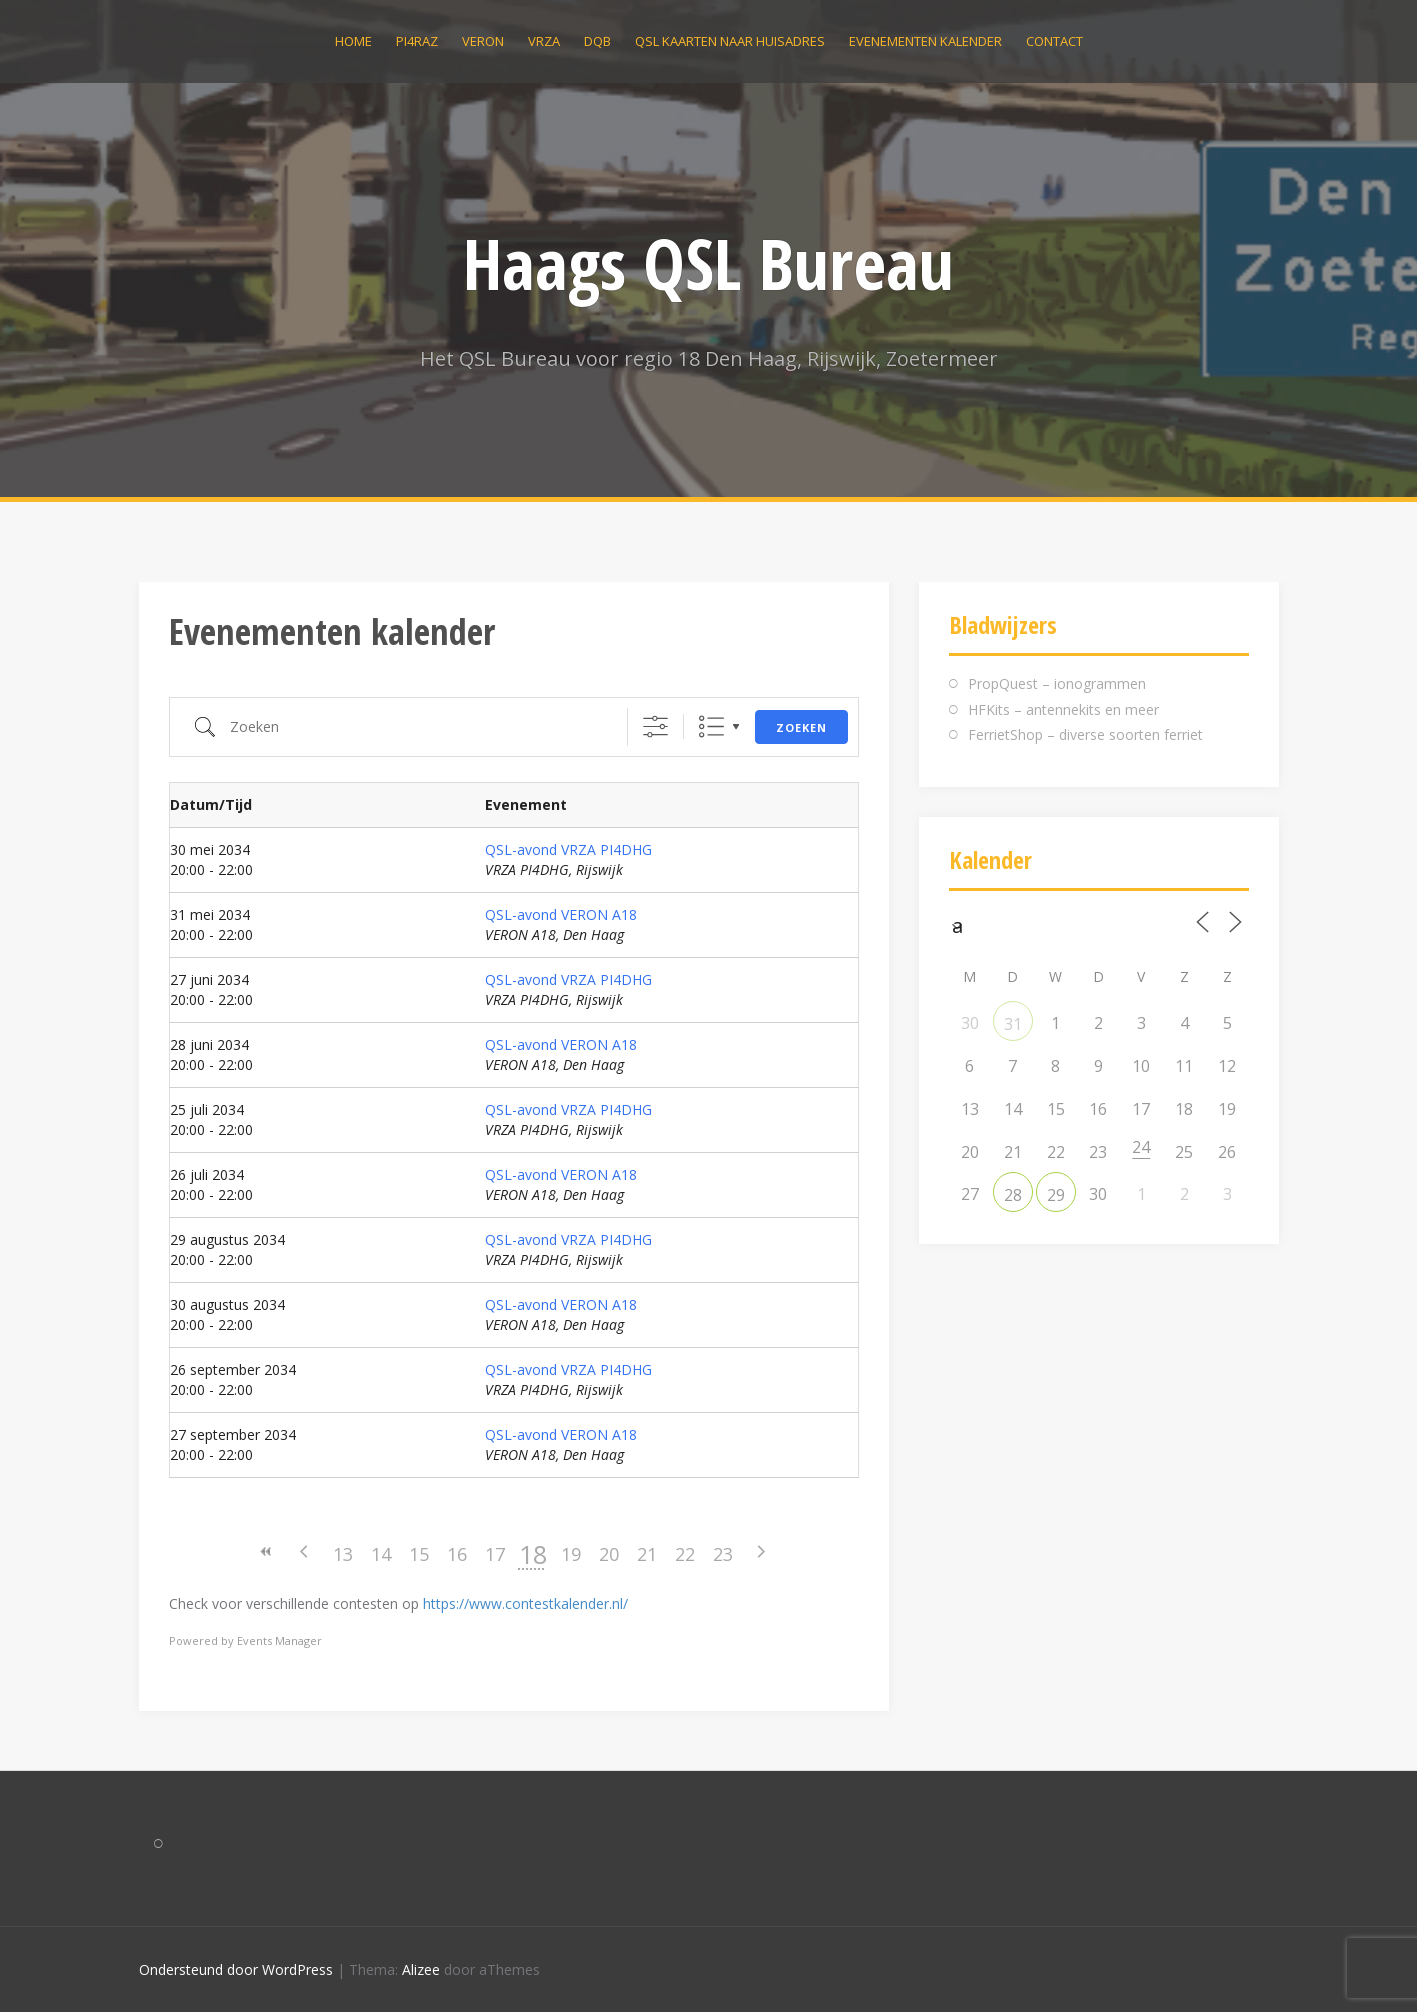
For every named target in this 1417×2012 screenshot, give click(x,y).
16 (457, 1554)
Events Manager (279, 1640)
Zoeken (801, 727)
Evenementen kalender (925, 41)
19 (571, 1554)
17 (495, 1554)
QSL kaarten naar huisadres (730, 41)
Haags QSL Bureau (708, 263)
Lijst (711, 726)
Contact (1054, 41)
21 (647, 1554)
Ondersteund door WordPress (236, 1969)
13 (343, 1554)
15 (419, 1554)
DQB (597, 41)
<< (267, 1551)
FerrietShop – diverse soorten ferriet (1085, 734)
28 (1013, 1195)
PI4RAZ (417, 41)
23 (723, 1554)
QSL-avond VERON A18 (561, 914)
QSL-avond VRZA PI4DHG (568, 849)
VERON (483, 41)
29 (1056, 1195)
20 (609, 1554)
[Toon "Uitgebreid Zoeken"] (655, 726)
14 (381, 1554)
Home (353, 41)
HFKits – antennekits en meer (1063, 709)
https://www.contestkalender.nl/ (525, 1603)
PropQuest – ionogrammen (1057, 683)
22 (685, 1554)
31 (1013, 1024)
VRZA (544, 41)
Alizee (421, 1969)
